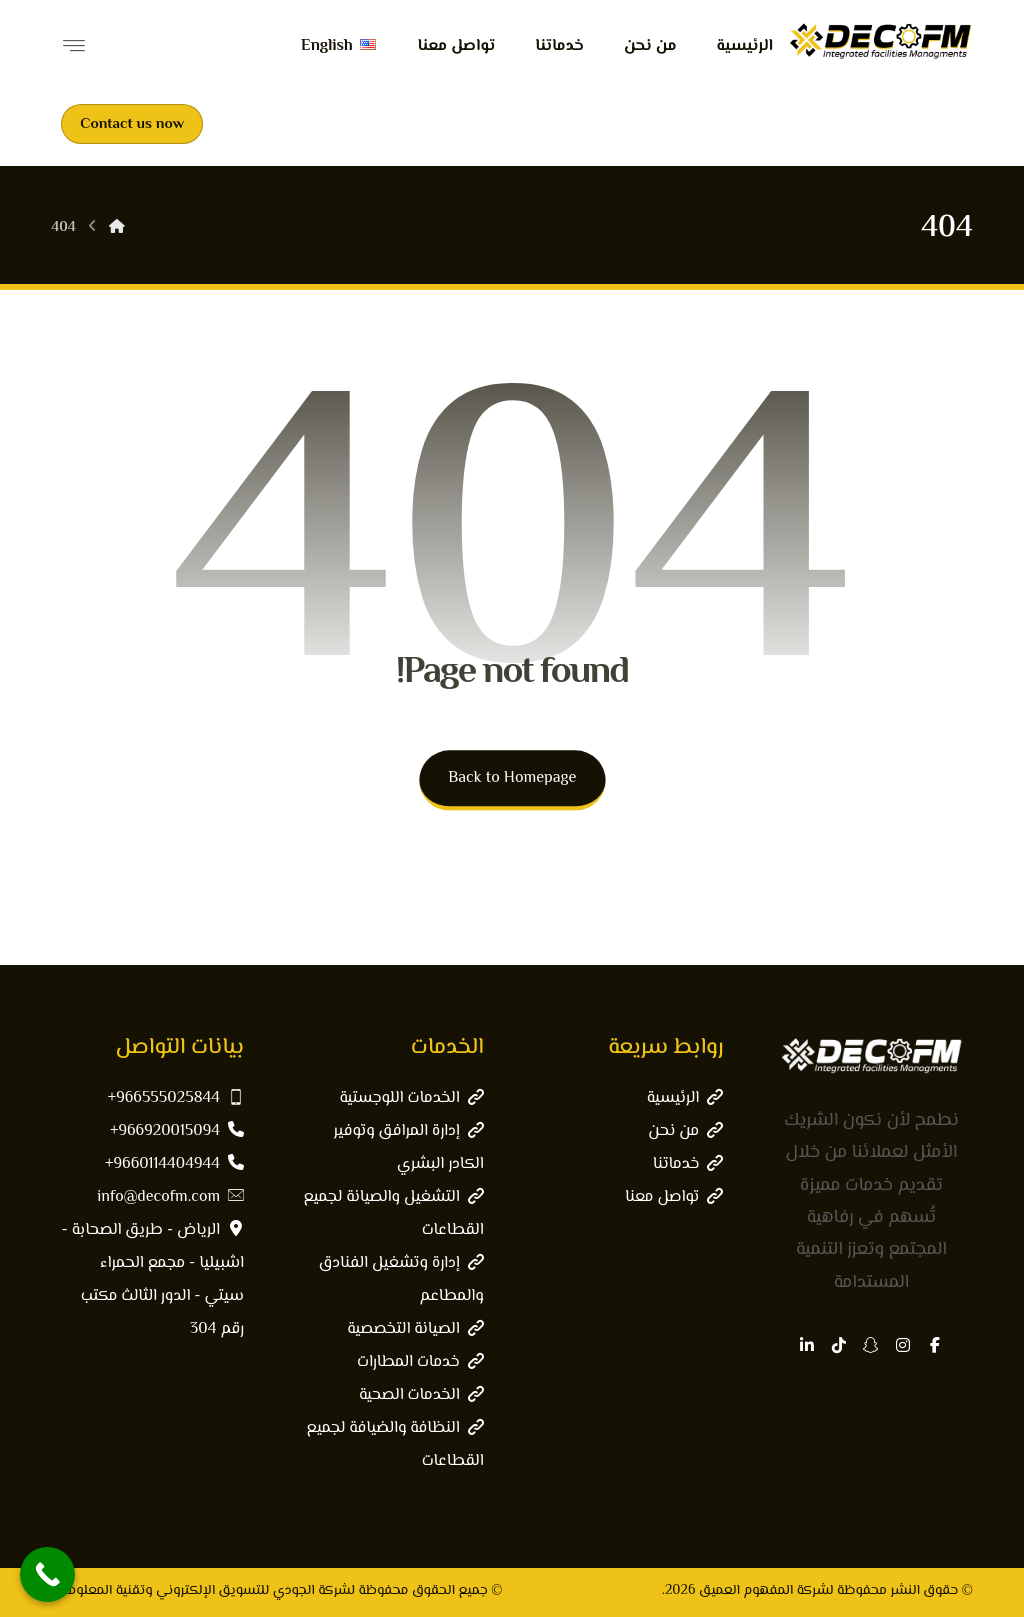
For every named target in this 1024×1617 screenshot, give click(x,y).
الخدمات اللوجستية (411, 1098)
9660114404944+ (174, 1164)
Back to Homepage (512, 778)
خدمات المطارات (420, 1362)
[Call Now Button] (47, 1574)
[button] (935, 1345)
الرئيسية (685, 1098)
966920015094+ (177, 1131)
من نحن (685, 1131)
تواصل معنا (674, 1197)
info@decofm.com (170, 1197)
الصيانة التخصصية (415, 1329)
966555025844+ (176, 1098)
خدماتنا (688, 1164)
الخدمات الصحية (421, 1395)
